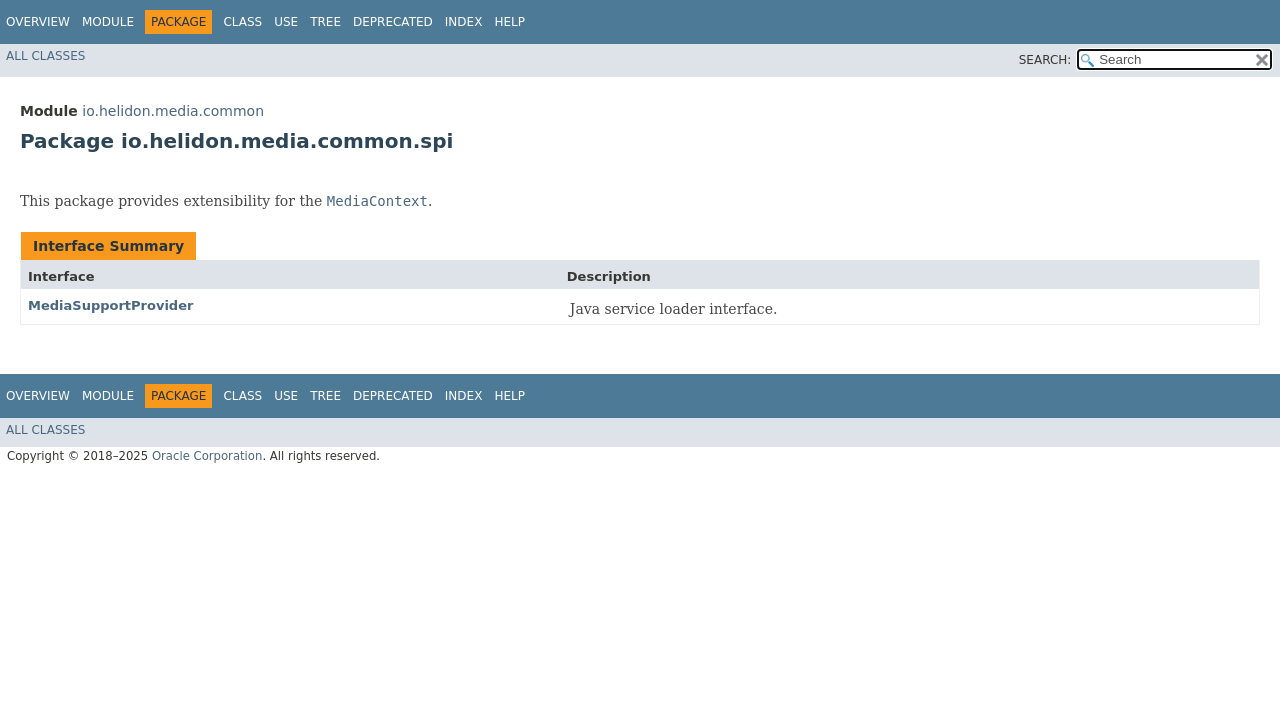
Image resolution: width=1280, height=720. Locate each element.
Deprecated (393, 22)
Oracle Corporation (207, 456)
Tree (325, 22)
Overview (38, 22)
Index (464, 22)
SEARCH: (1045, 60)
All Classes (45, 56)
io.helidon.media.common (173, 111)
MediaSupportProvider (110, 305)
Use (286, 22)
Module (108, 22)
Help (509, 22)
